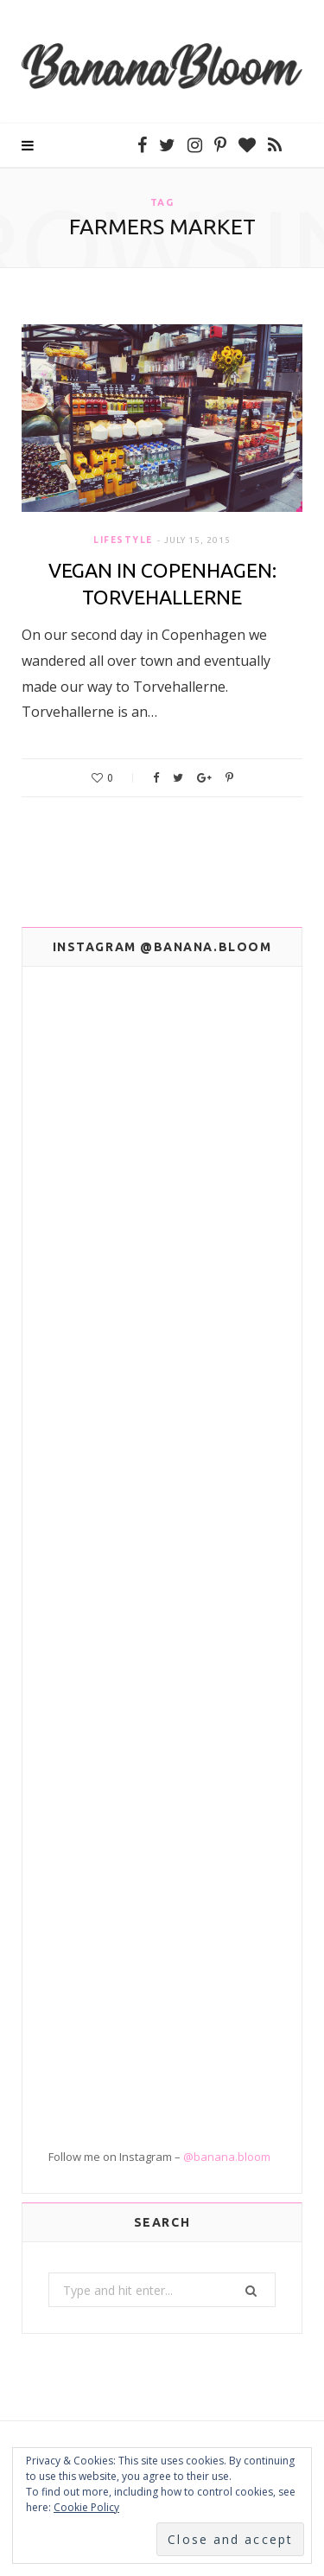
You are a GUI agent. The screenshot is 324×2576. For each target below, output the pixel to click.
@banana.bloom (226, 2156)
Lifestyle (123, 540)
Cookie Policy (86, 2507)
